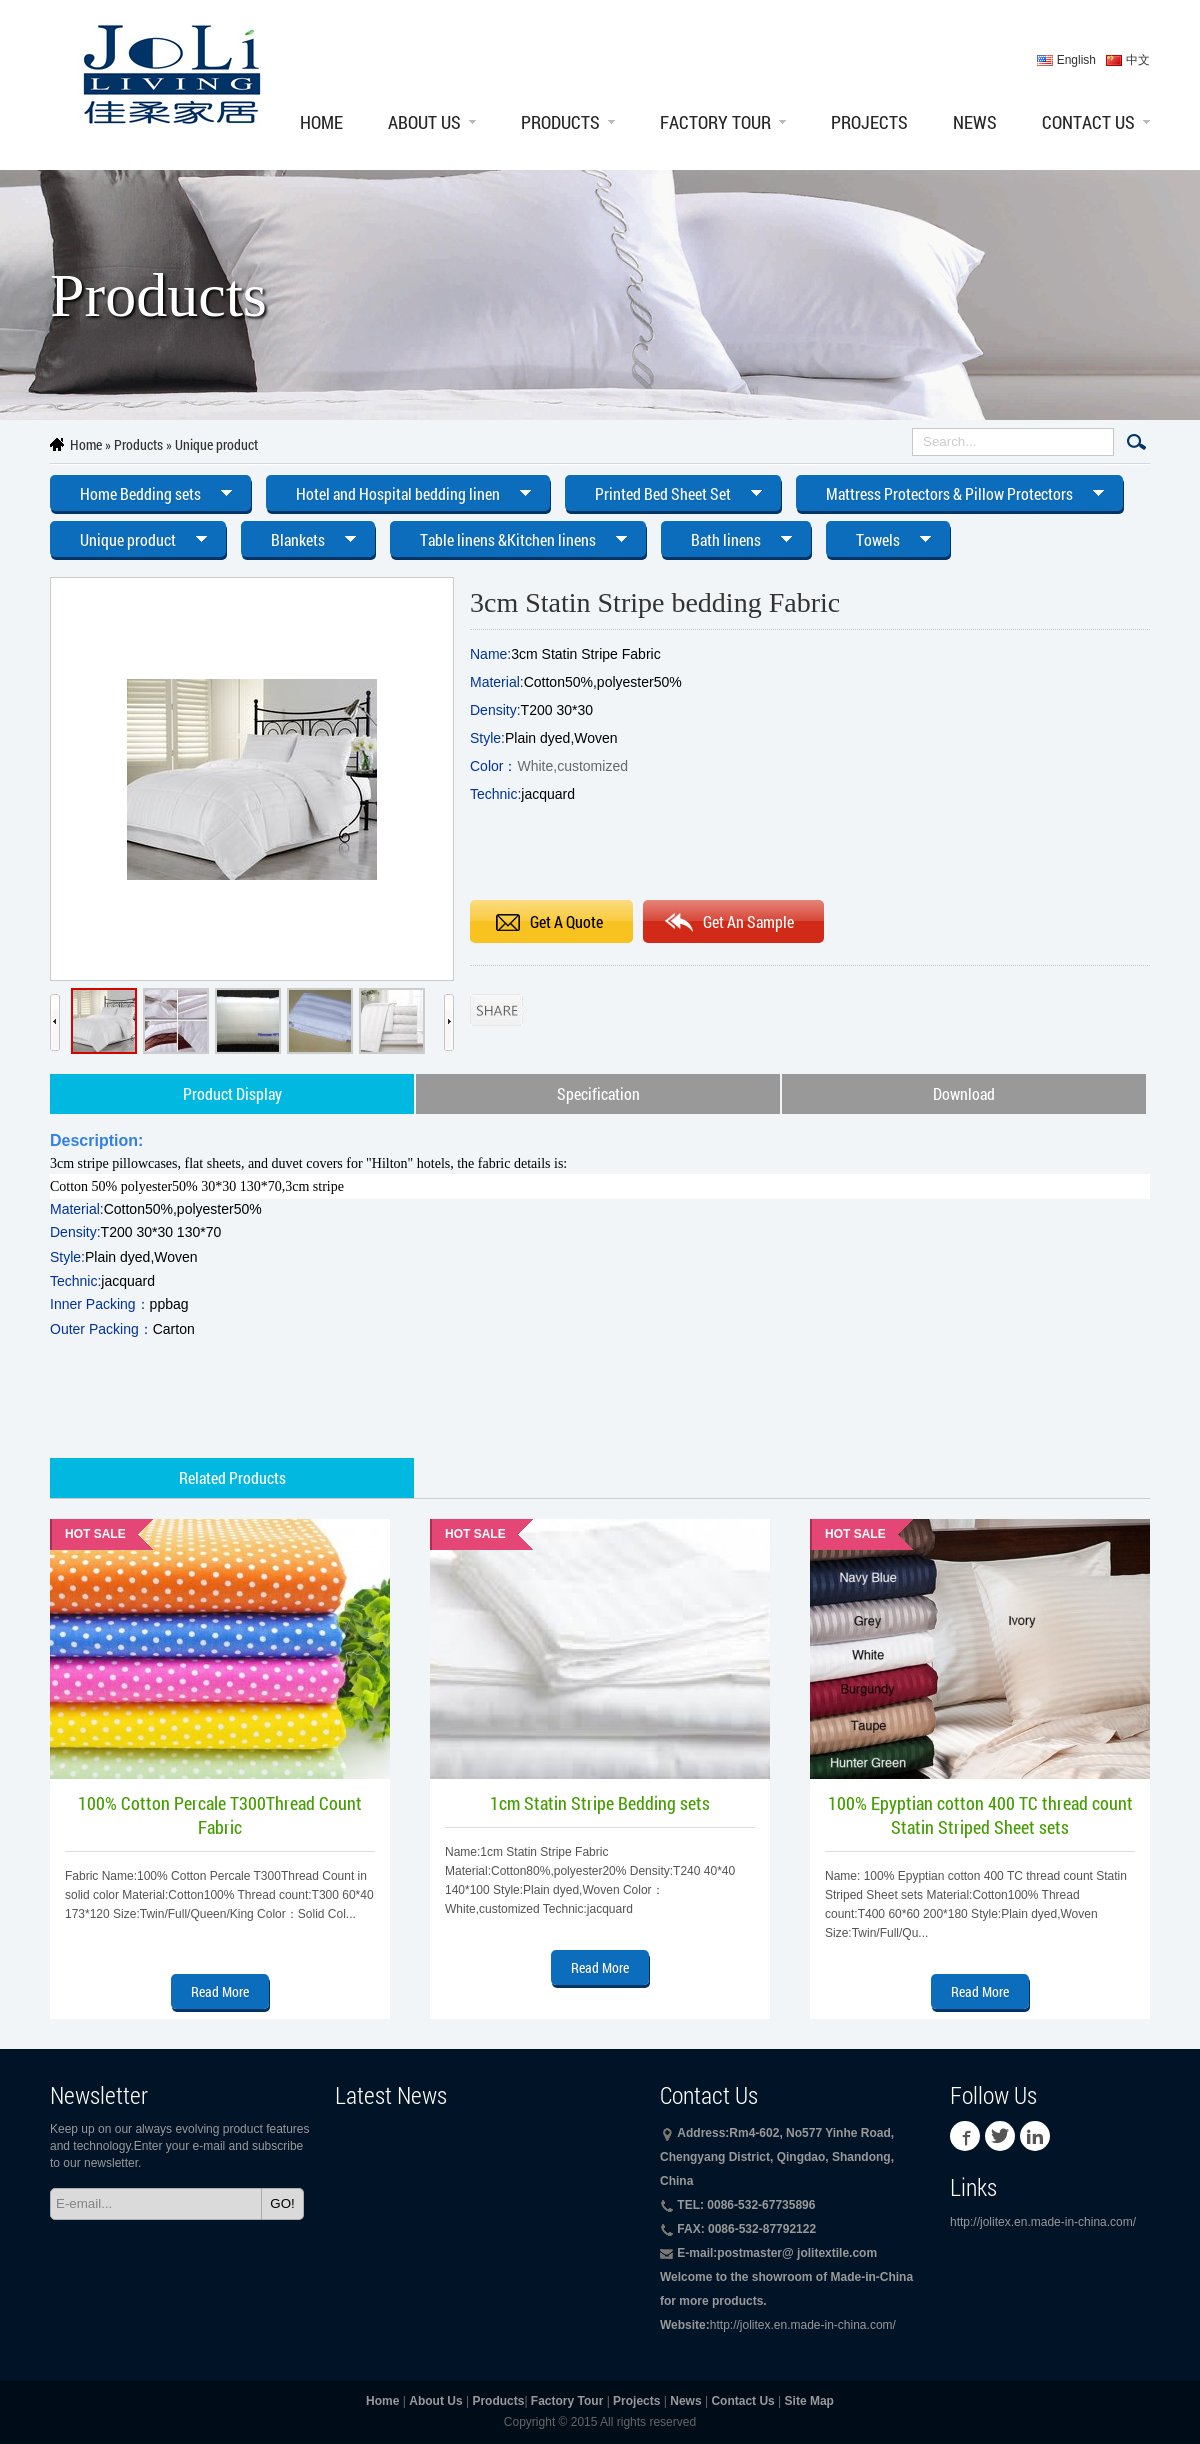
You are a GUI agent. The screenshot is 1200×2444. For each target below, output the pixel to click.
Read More (220, 1991)
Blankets (298, 539)
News (975, 122)
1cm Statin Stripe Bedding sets (600, 1803)
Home (321, 122)
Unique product (216, 444)
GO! (282, 2203)
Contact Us (1088, 122)
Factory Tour (715, 122)
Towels (878, 539)
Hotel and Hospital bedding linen (398, 493)
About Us (424, 122)
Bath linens (726, 539)
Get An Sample (748, 921)
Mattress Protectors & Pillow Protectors (949, 493)
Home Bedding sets (140, 493)
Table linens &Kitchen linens (508, 539)
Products (560, 122)
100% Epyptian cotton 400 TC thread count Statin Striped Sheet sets (980, 1815)
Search (1137, 442)
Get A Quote (566, 921)
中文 (1138, 60)
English (1076, 60)
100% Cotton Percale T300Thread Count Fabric (220, 1815)
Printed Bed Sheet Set (663, 493)
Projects (869, 122)
